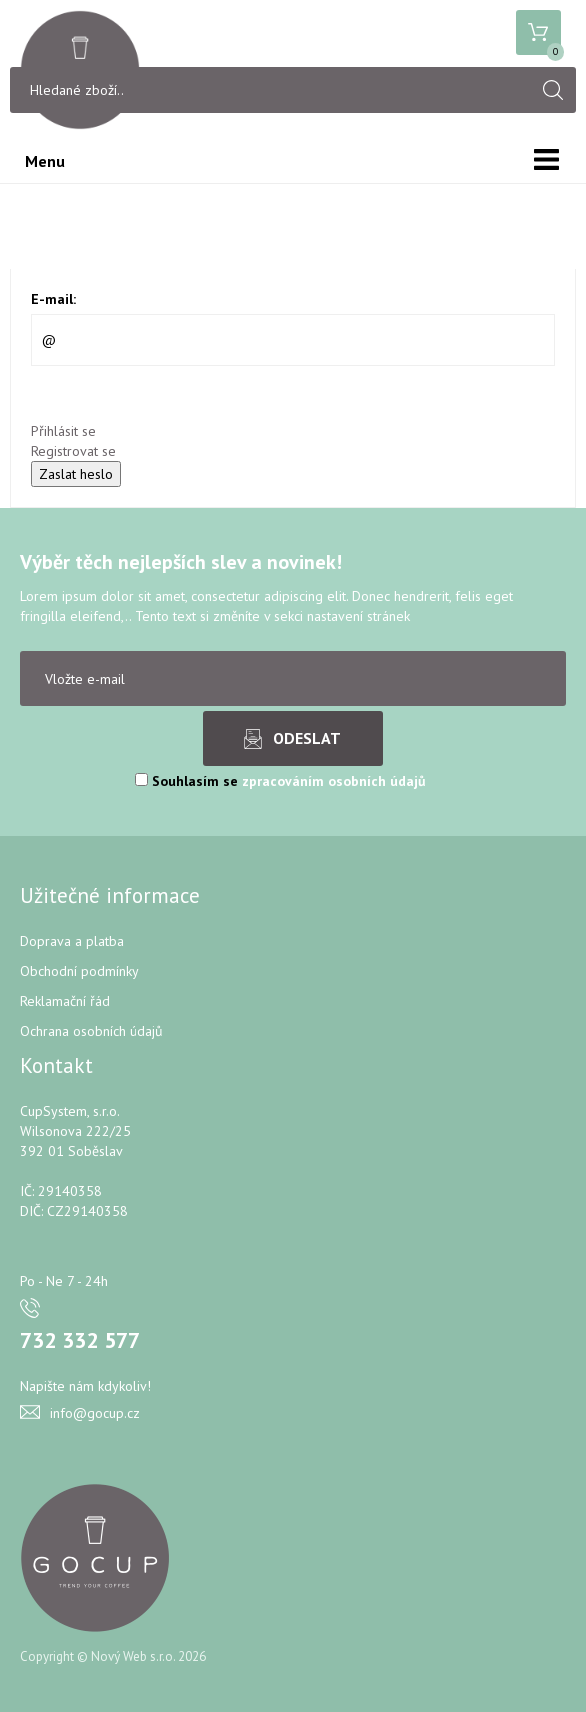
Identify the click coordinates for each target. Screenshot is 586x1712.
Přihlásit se (63, 431)
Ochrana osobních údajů (91, 1031)
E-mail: (53, 299)
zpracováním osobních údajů (334, 781)
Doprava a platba (72, 941)
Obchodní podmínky (79, 971)
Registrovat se (73, 451)
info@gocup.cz (95, 1413)
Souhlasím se (280, 781)
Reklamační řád (65, 1001)
